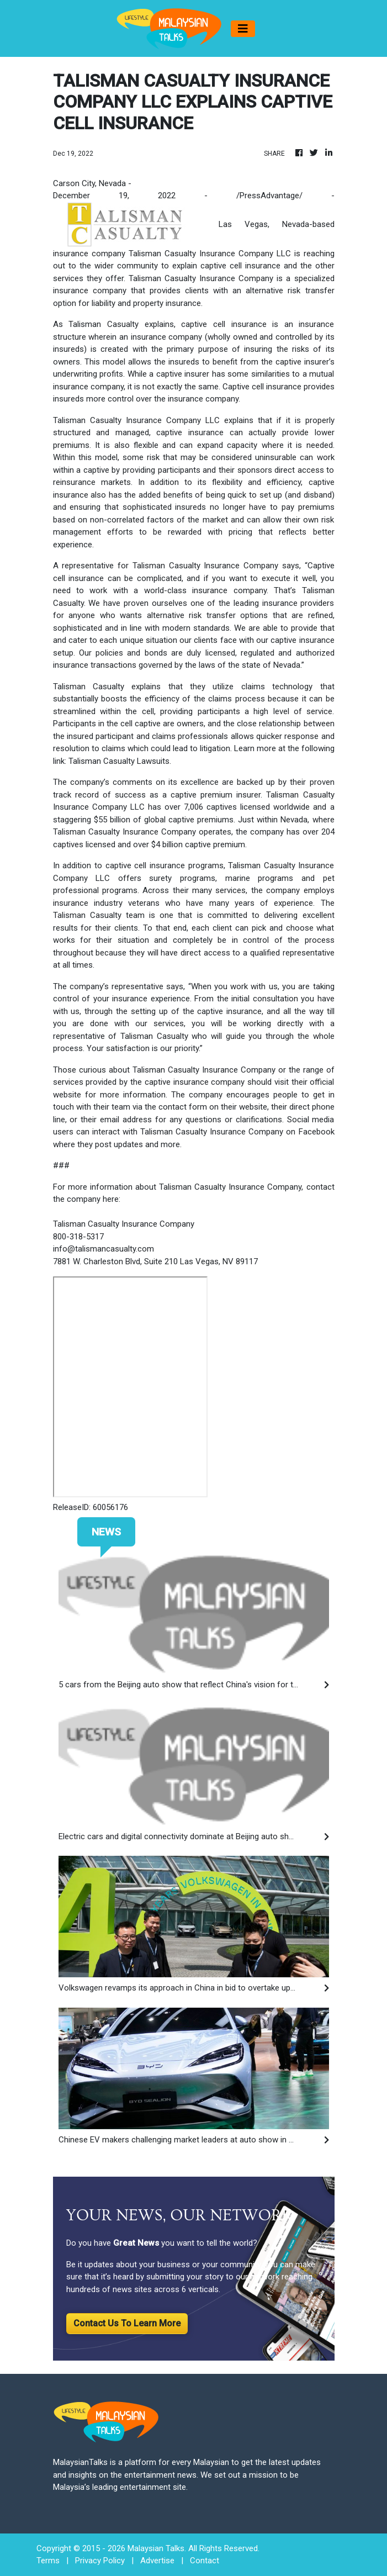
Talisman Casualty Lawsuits (118, 761)
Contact (204, 2561)
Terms (48, 2561)
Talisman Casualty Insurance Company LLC (210, 253)
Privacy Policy (100, 2561)
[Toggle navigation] (243, 28)
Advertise (157, 2561)
